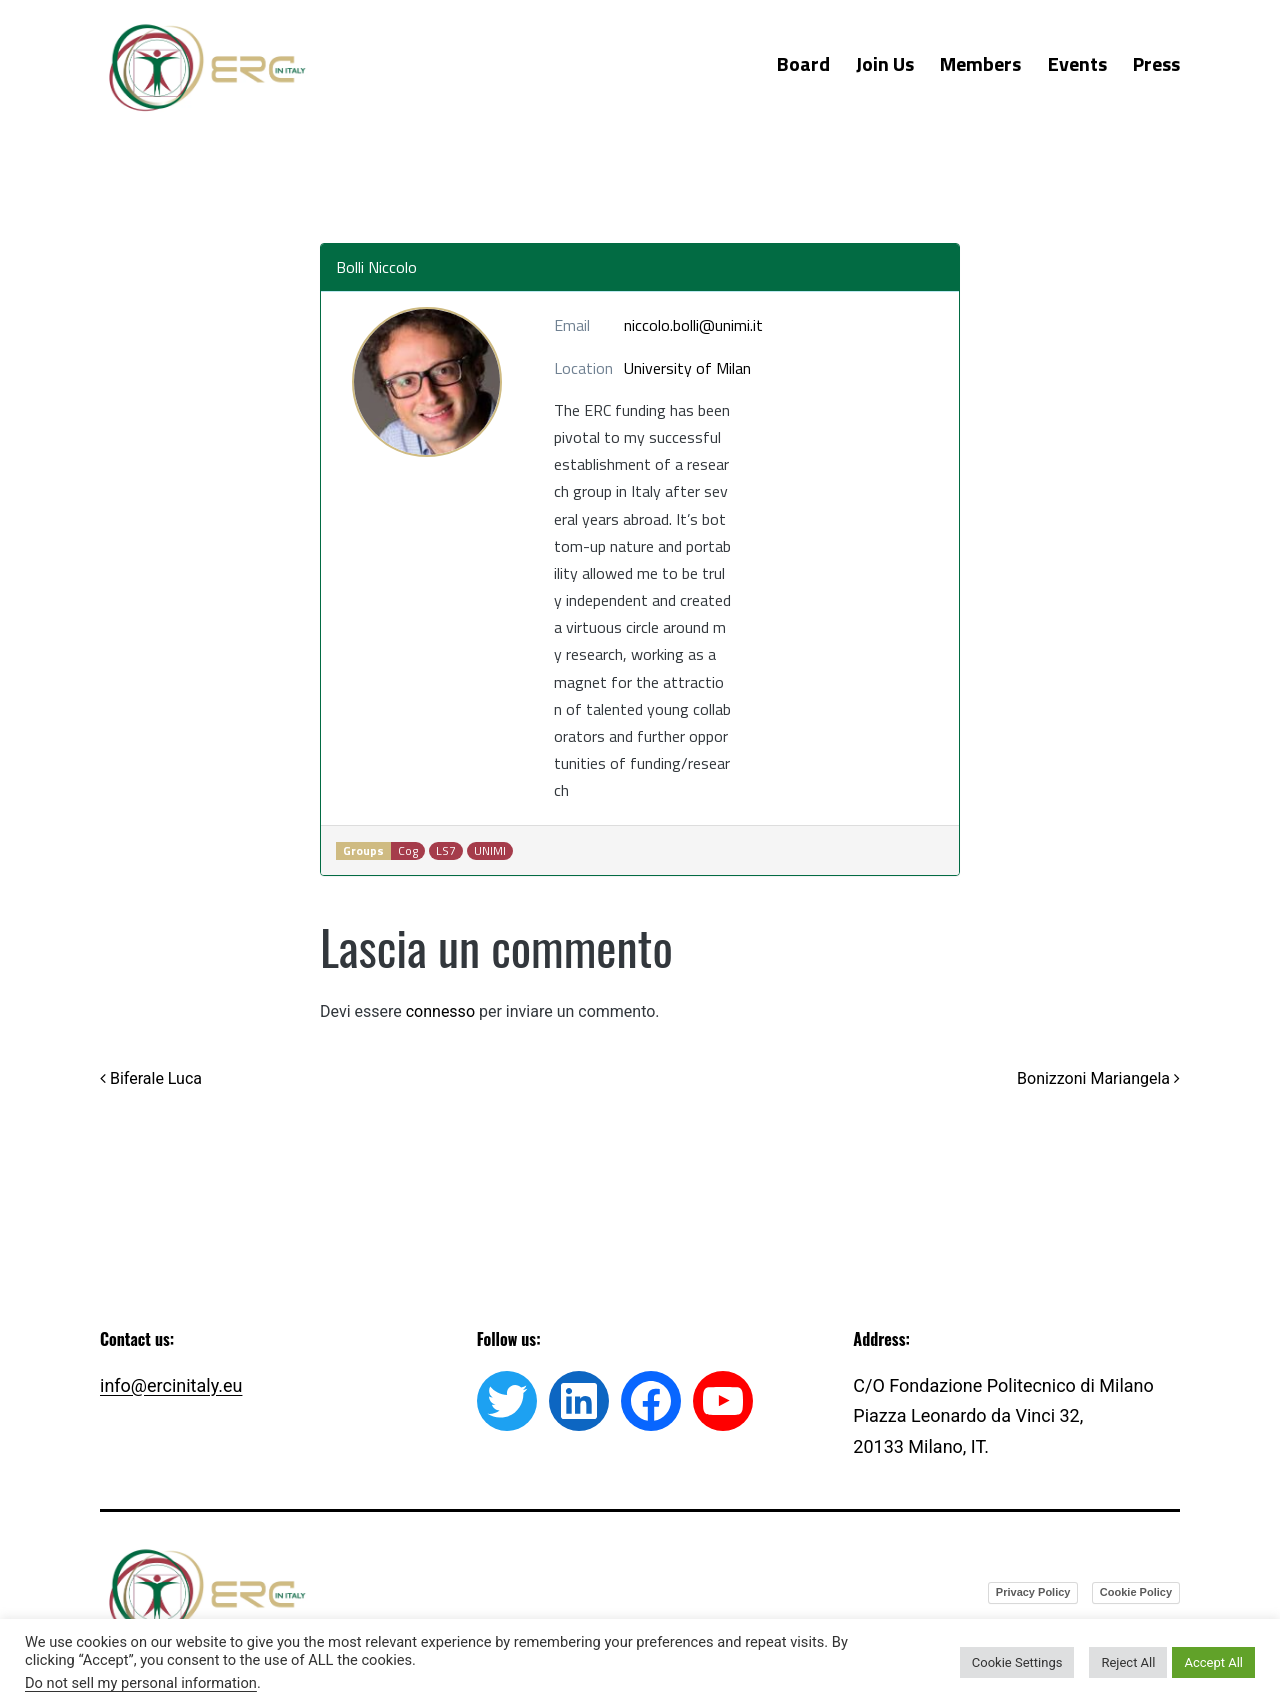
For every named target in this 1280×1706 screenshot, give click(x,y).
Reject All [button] (1128, 1662)
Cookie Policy (1136, 1592)
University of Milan (687, 368)
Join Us (885, 63)
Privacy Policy (1033, 1592)
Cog (408, 851)
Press (1156, 63)
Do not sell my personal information (141, 1683)
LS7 (446, 851)
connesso (440, 1011)
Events (1077, 63)
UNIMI (490, 851)
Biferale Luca (151, 1078)
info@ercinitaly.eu (171, 1385)
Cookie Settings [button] (1017, 1662)
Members (980, 63)
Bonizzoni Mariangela (1098, 1078)
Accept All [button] (1213, 1662)
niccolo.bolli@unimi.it (693, 325)
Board (803, 63)
